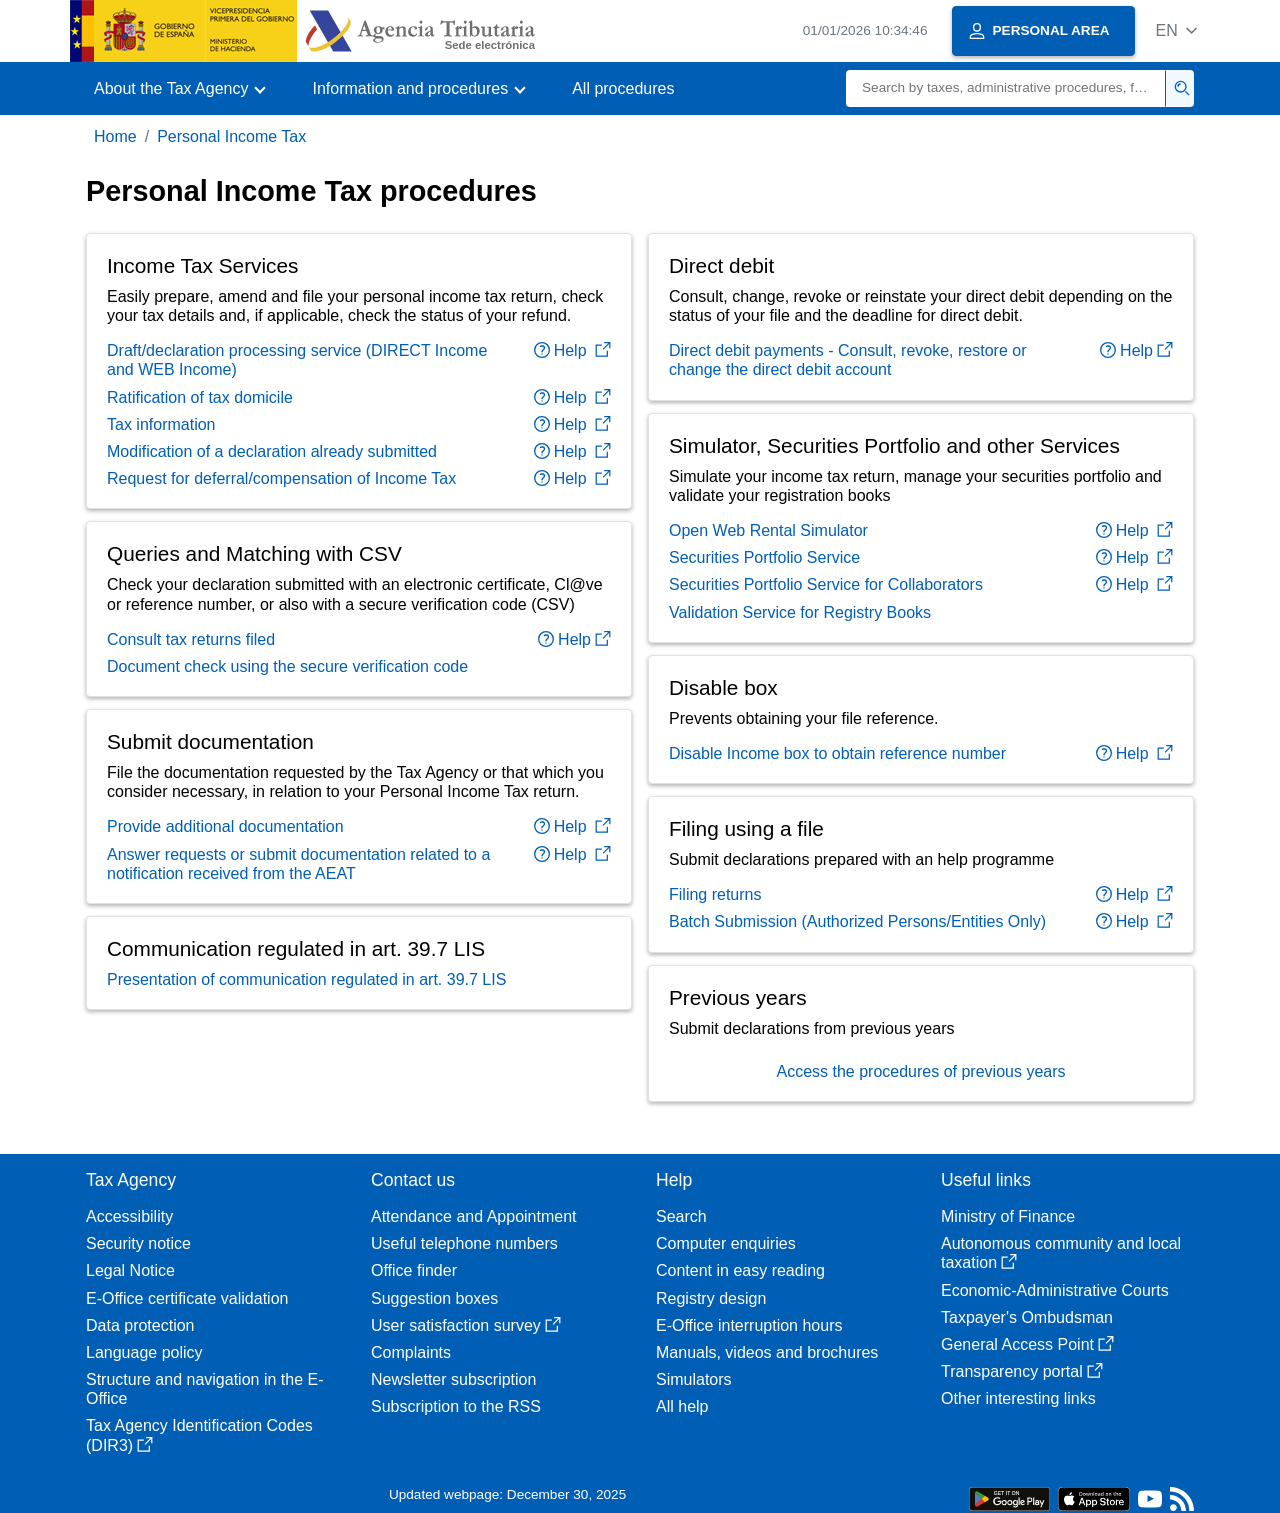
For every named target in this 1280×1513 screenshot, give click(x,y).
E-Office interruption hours (749, 1325)
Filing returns (715, 894)
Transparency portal (1022, 1371)
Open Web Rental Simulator (768, 530)
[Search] (1006, 88)
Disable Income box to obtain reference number (837, 753)
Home (115, 136)
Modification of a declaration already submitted (272, 451)
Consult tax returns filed (191, 639)
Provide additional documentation (225, 826)
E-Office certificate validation (187, 1298)
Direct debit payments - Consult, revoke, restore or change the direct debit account (847, 360)
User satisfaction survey (466, 1325)
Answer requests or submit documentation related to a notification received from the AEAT (298, 864)
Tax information (161, 424)
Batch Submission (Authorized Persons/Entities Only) (857, 921)
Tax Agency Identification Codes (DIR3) (199, 1435)
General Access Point (1027, 1344)
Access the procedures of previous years (920, 1071)
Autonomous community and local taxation (1061, 1253)
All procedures (623, 88)
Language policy (144, 1352)
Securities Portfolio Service (764, 557)
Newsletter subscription (453, 1379)
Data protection (140, 1325)
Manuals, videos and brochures (767, 1352)
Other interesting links (1018, 1398)
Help (572, 350)
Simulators (694, 1379)
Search (681, 1216)
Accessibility (129, 1216)
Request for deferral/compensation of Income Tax (281, 478)
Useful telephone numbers (464, 1243)
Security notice (138, 1243)
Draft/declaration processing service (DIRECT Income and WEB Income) (297, 360)
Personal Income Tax (231, 136)
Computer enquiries (726, 1243)
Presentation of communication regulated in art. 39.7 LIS (306, 979)
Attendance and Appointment (474, 1216)
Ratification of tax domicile (200, 397)
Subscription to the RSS (456, 1406)
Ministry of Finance (1008, 1216)
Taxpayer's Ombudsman (1027, 1317)
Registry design (711, 1298)
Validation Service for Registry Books (800, 612)
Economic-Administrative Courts (1055, 1290)
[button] (1176, 30)
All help (682, 1406)
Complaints (411, 1352)
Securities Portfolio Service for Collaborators (826, 584)
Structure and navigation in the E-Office (204, 1389)
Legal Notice (130, 1270)
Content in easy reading (740, 1270)
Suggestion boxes (434, 1298)
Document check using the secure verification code (287, 666)
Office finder (414, 1270)
